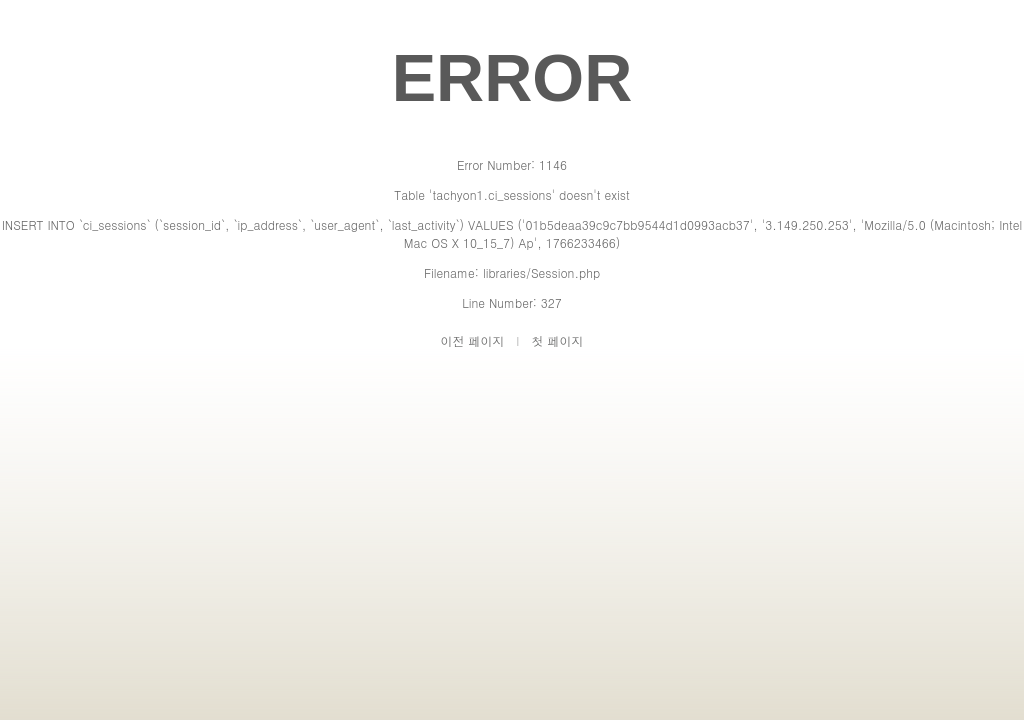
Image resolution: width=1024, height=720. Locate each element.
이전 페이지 (473, 340)
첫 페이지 (557, 340)
